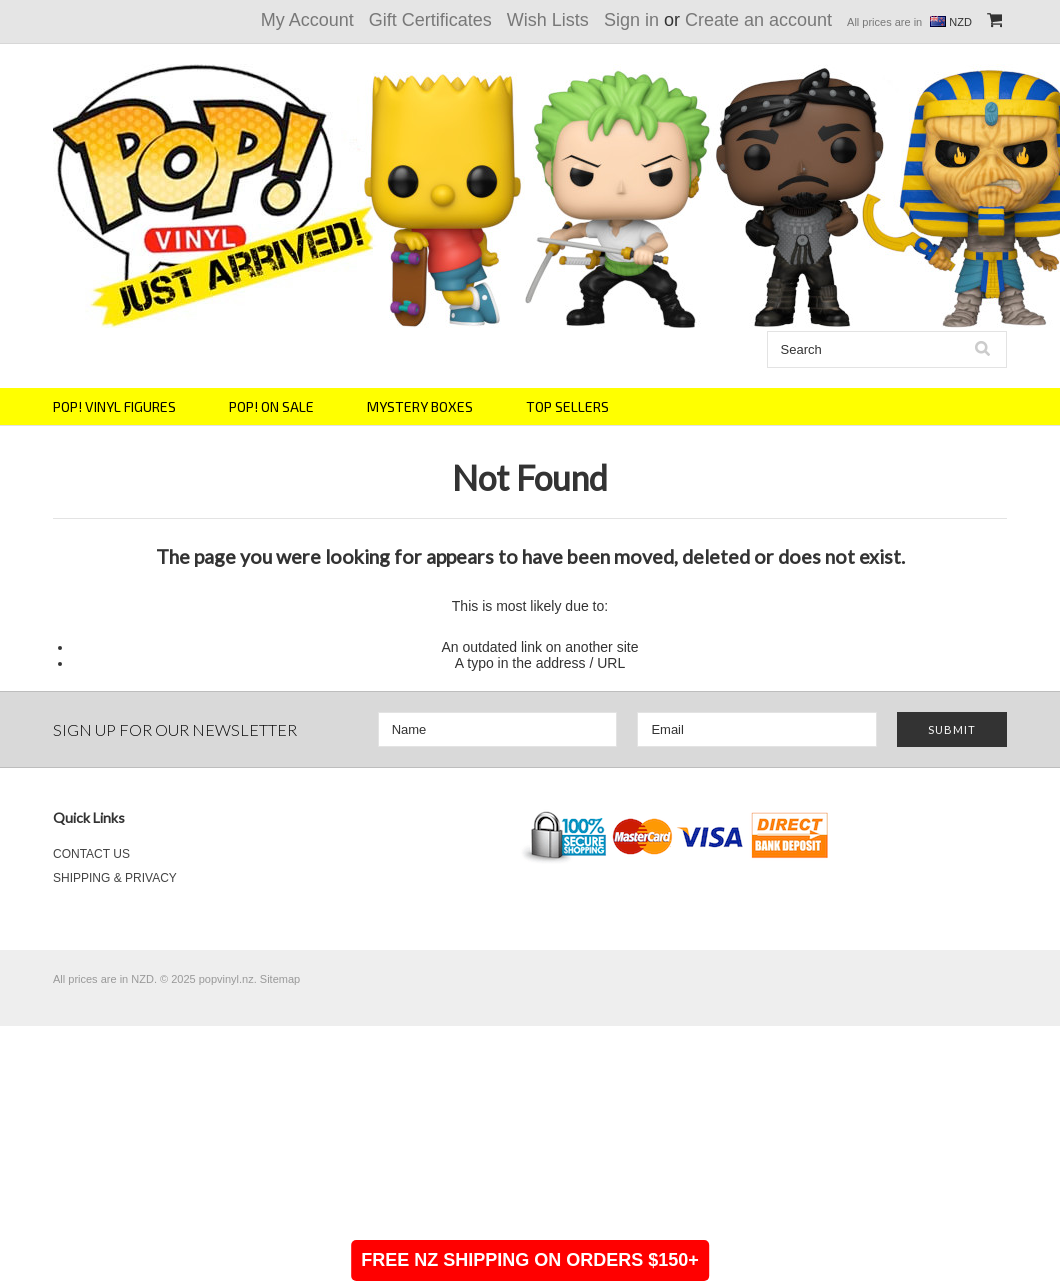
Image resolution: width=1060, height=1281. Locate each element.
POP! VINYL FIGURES (114, 406)
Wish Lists (548, 20)
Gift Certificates (430, 20)
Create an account (758, 20)
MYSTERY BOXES (420, 406)
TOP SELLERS (567, 406)
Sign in (631, 20)
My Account (307, 20)
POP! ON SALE (271, 406)
